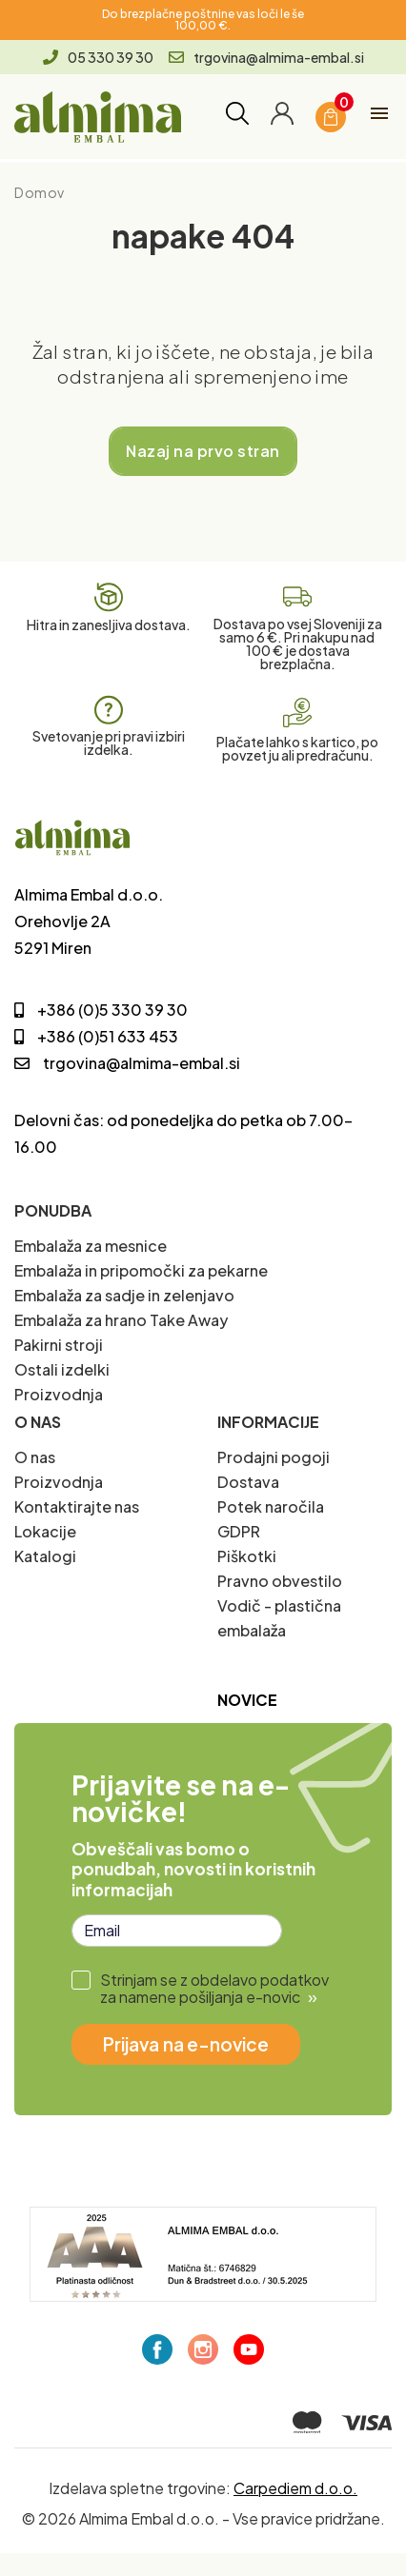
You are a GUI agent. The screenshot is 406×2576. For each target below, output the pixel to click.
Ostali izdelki (62, 1369)
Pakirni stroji (58, 1345)
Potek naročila (270, 1506)
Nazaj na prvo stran (202, 451)
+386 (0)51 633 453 (96, 1036)
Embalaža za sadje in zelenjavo (124, 1295)
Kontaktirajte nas (76, 1506)
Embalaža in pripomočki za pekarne (141, 1270)
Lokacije (45, 1531)
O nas (34, 1457)
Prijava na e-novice (186, 2043)
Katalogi (45, 1556)
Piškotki (246, 1556)
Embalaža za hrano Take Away (121, 1320)
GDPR (238, 1531)
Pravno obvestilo (279, 1581)
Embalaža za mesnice (90, 1246)
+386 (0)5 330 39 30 (101, 1010)
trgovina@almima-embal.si (266, 57)
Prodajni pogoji (273, 1457)
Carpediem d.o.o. (295, 2488)
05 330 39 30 (98, 57)
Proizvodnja (58, 1394)
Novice (247, 1700)
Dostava (248, 1482)
